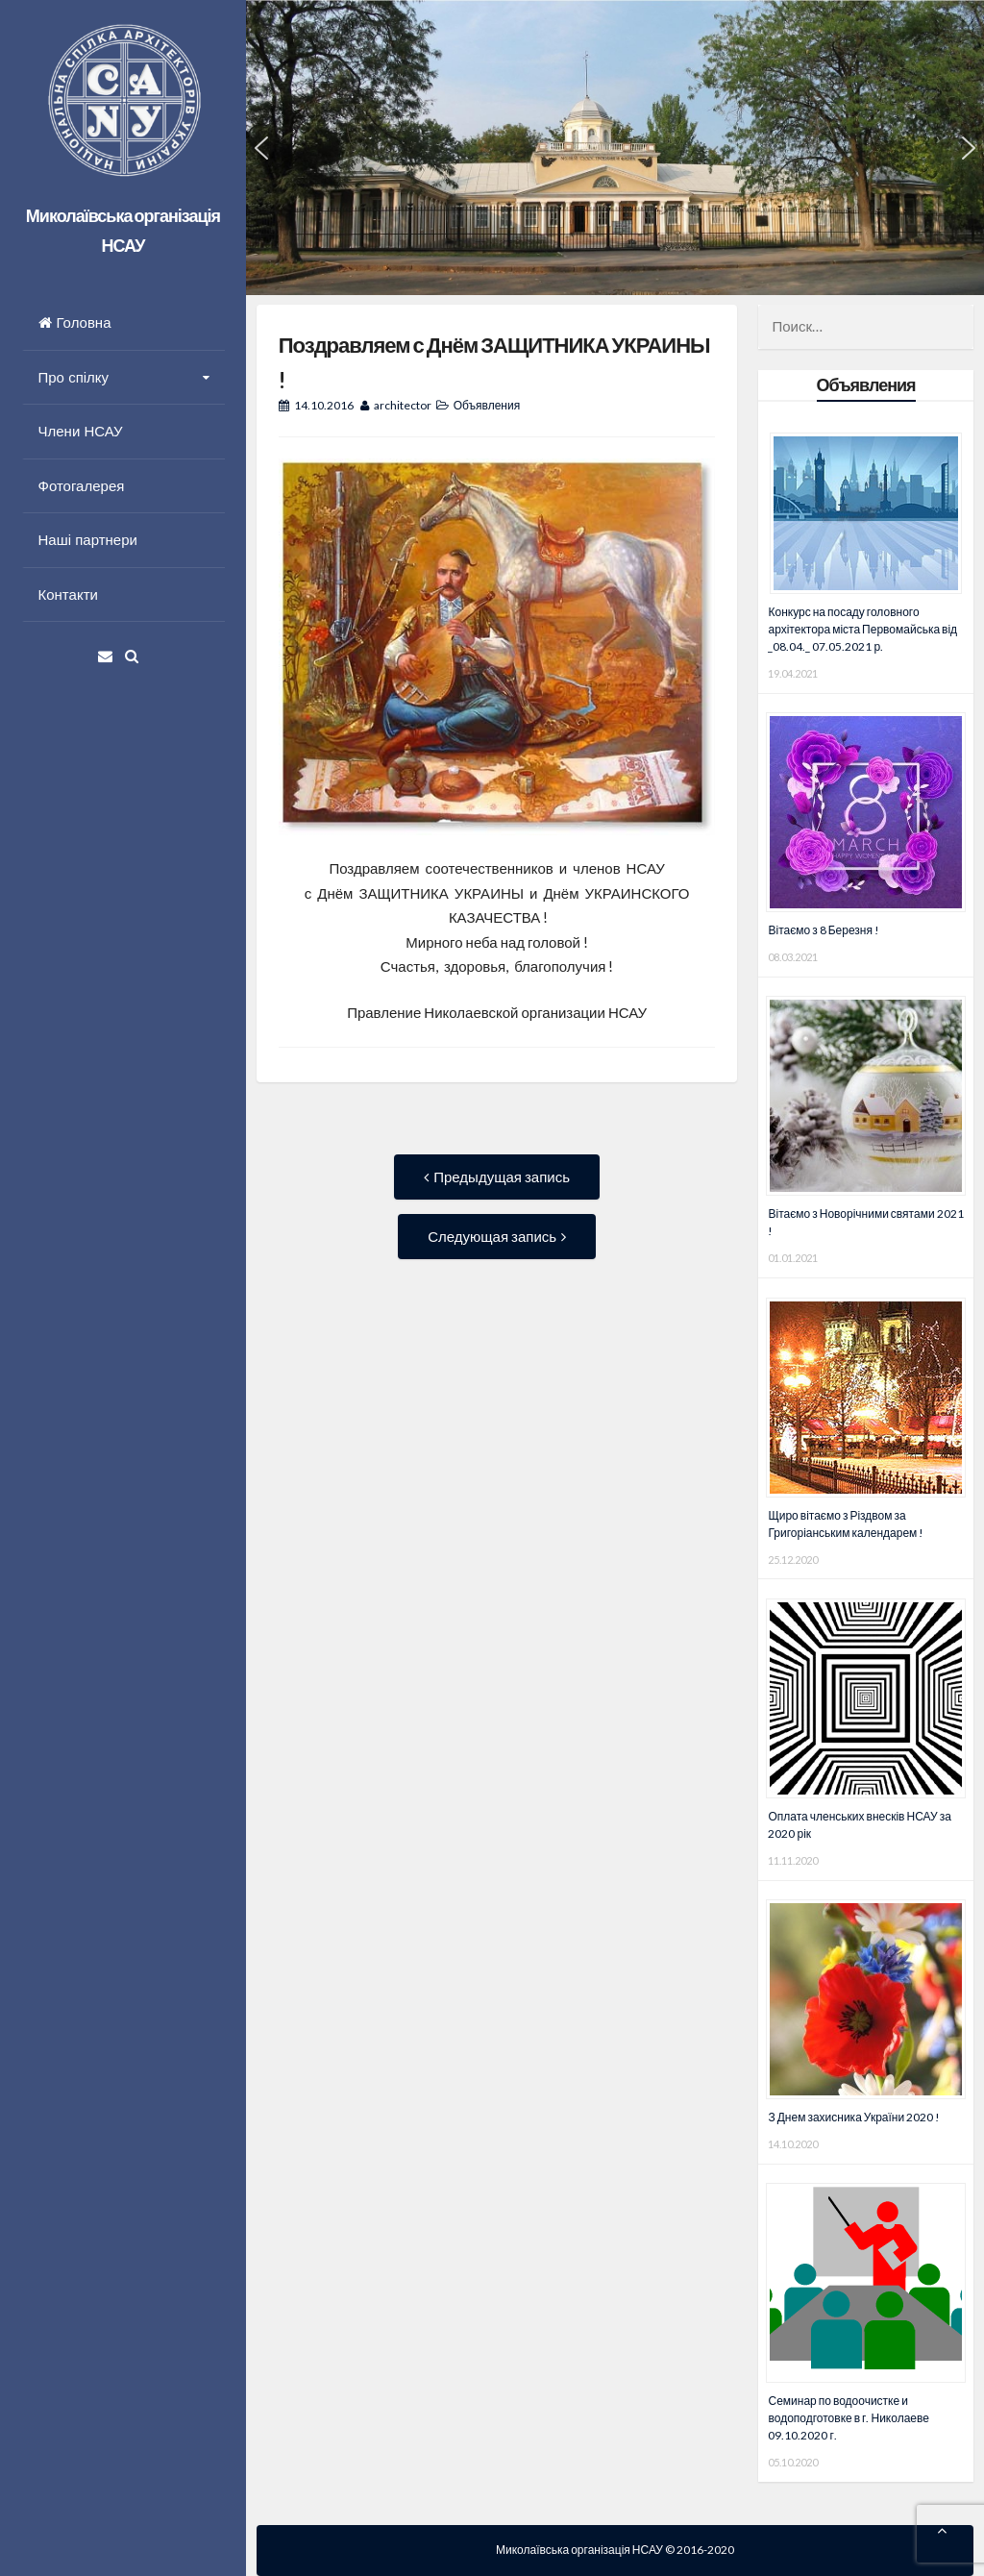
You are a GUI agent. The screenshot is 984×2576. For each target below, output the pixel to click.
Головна (74, 322)
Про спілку (74, 377)
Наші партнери (87, 540)
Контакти (68, 594)
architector (402, 405)
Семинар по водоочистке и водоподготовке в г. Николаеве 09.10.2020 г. (848, 2417)
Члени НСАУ (80, 431)
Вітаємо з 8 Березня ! (823, 930)
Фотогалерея (81, 486)
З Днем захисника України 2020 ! (854, 2117)
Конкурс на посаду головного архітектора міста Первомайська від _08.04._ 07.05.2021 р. (862, 629)
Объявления (487, 405)
